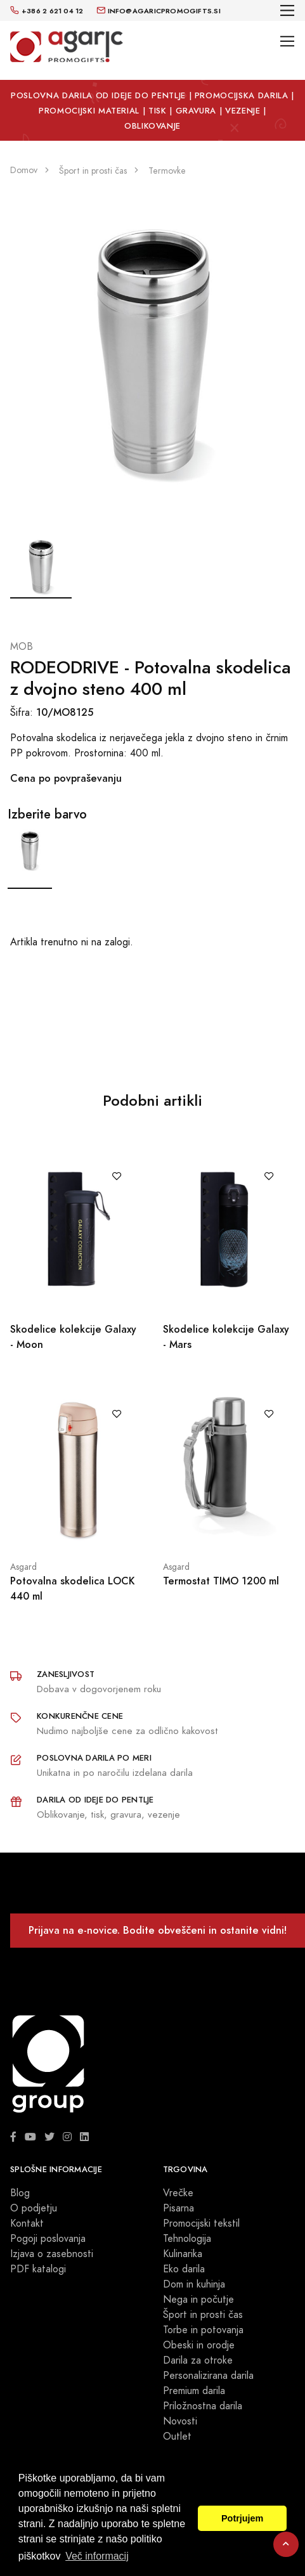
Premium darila (194, 2391)
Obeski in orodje (199, 2345)
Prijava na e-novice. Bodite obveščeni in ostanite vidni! (158, 1930)
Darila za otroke (198, 2360)
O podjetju (33, 2208)
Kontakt (27, 2223)
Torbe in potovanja (203, 2330)
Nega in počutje (198, 2300)
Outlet (177, 2436)
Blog (20, 2193)
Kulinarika (182, 2254)
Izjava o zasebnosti (51, 2254)
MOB (21, 647)
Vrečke (178, 2193)
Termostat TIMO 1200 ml (221, 1581)
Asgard (23, 1567)
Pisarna (178, 2208)
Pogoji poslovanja (48, 2239)
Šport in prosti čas (203, 2315)
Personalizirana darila (208, 2376)
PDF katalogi (38, 2269)
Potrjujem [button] (242, 2518)
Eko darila (184, 2269)
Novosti (180, 2421)
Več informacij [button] (97, 2556)
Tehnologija (187, 2239)
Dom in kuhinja (194, 2284)
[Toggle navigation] (287, 10)
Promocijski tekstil (201, 2223)
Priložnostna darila (202, 2406)
